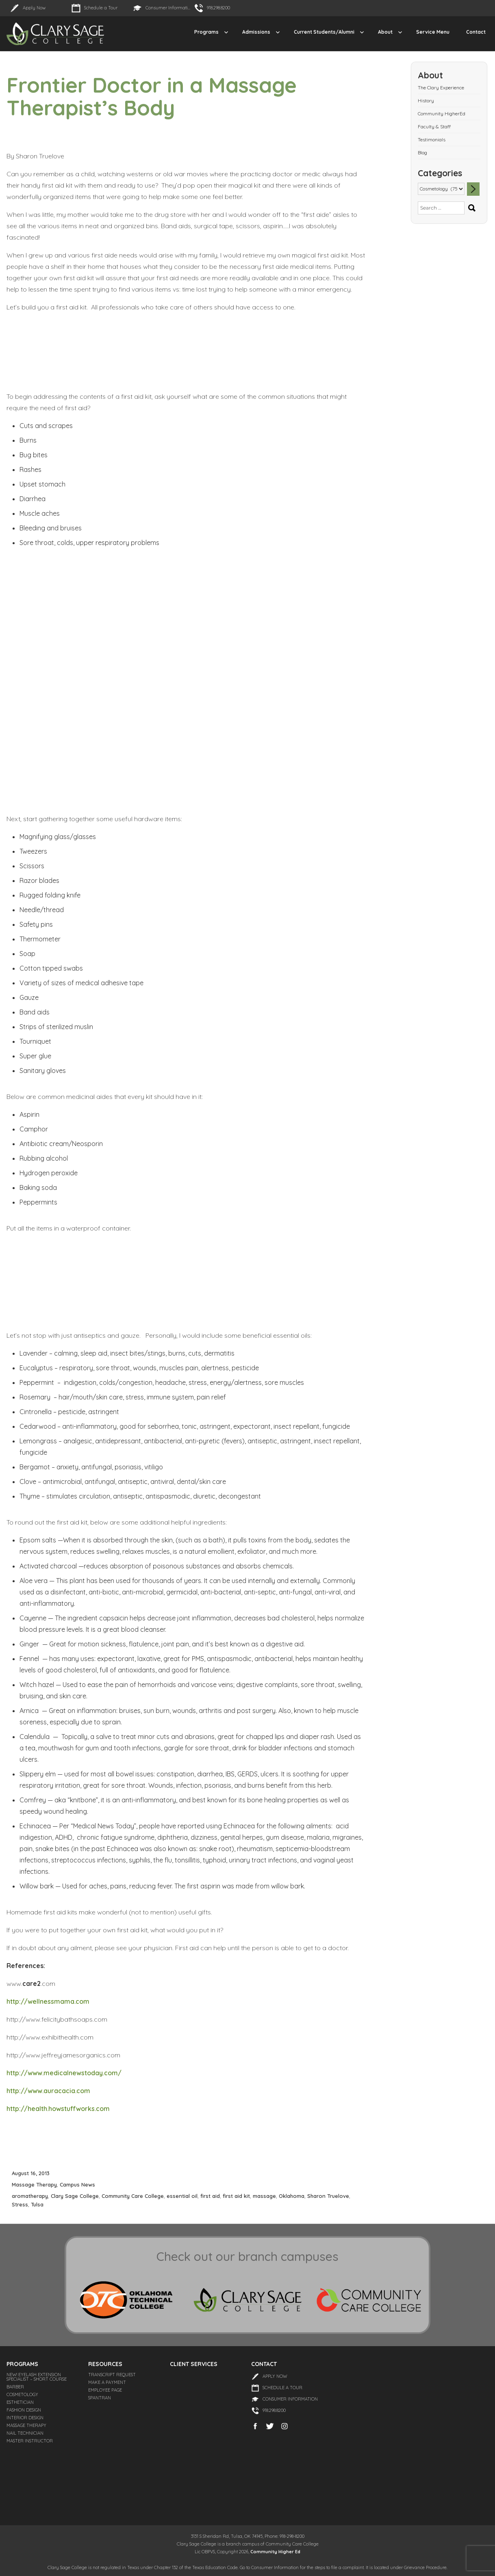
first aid (210, 2196)
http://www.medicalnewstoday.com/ (64, 2073)
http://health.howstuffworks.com (58, 2108)
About (385, 32)
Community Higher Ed (275, 2551)
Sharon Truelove (328, 2196)
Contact (476, 32)
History (426, 100)
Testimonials (431, 139)
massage (264, 2196)
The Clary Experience (441, 87)
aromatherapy (30, 2196)
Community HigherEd (441, 113)
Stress (20, 2204)
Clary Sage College (75, 2196)
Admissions (256, 32)
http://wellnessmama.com (48, 2001)
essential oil (182, 2196)
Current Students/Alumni (324, 32)
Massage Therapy (34, 2184)
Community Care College (133, 2196)
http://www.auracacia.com (48, 2091)
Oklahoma (291, 2196)
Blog (422, 152)
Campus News (77, 2184)
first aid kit (236, 2196)
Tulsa (37, 2204)
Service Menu (432, 32)
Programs (206, 32)
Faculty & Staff (434, 126)
